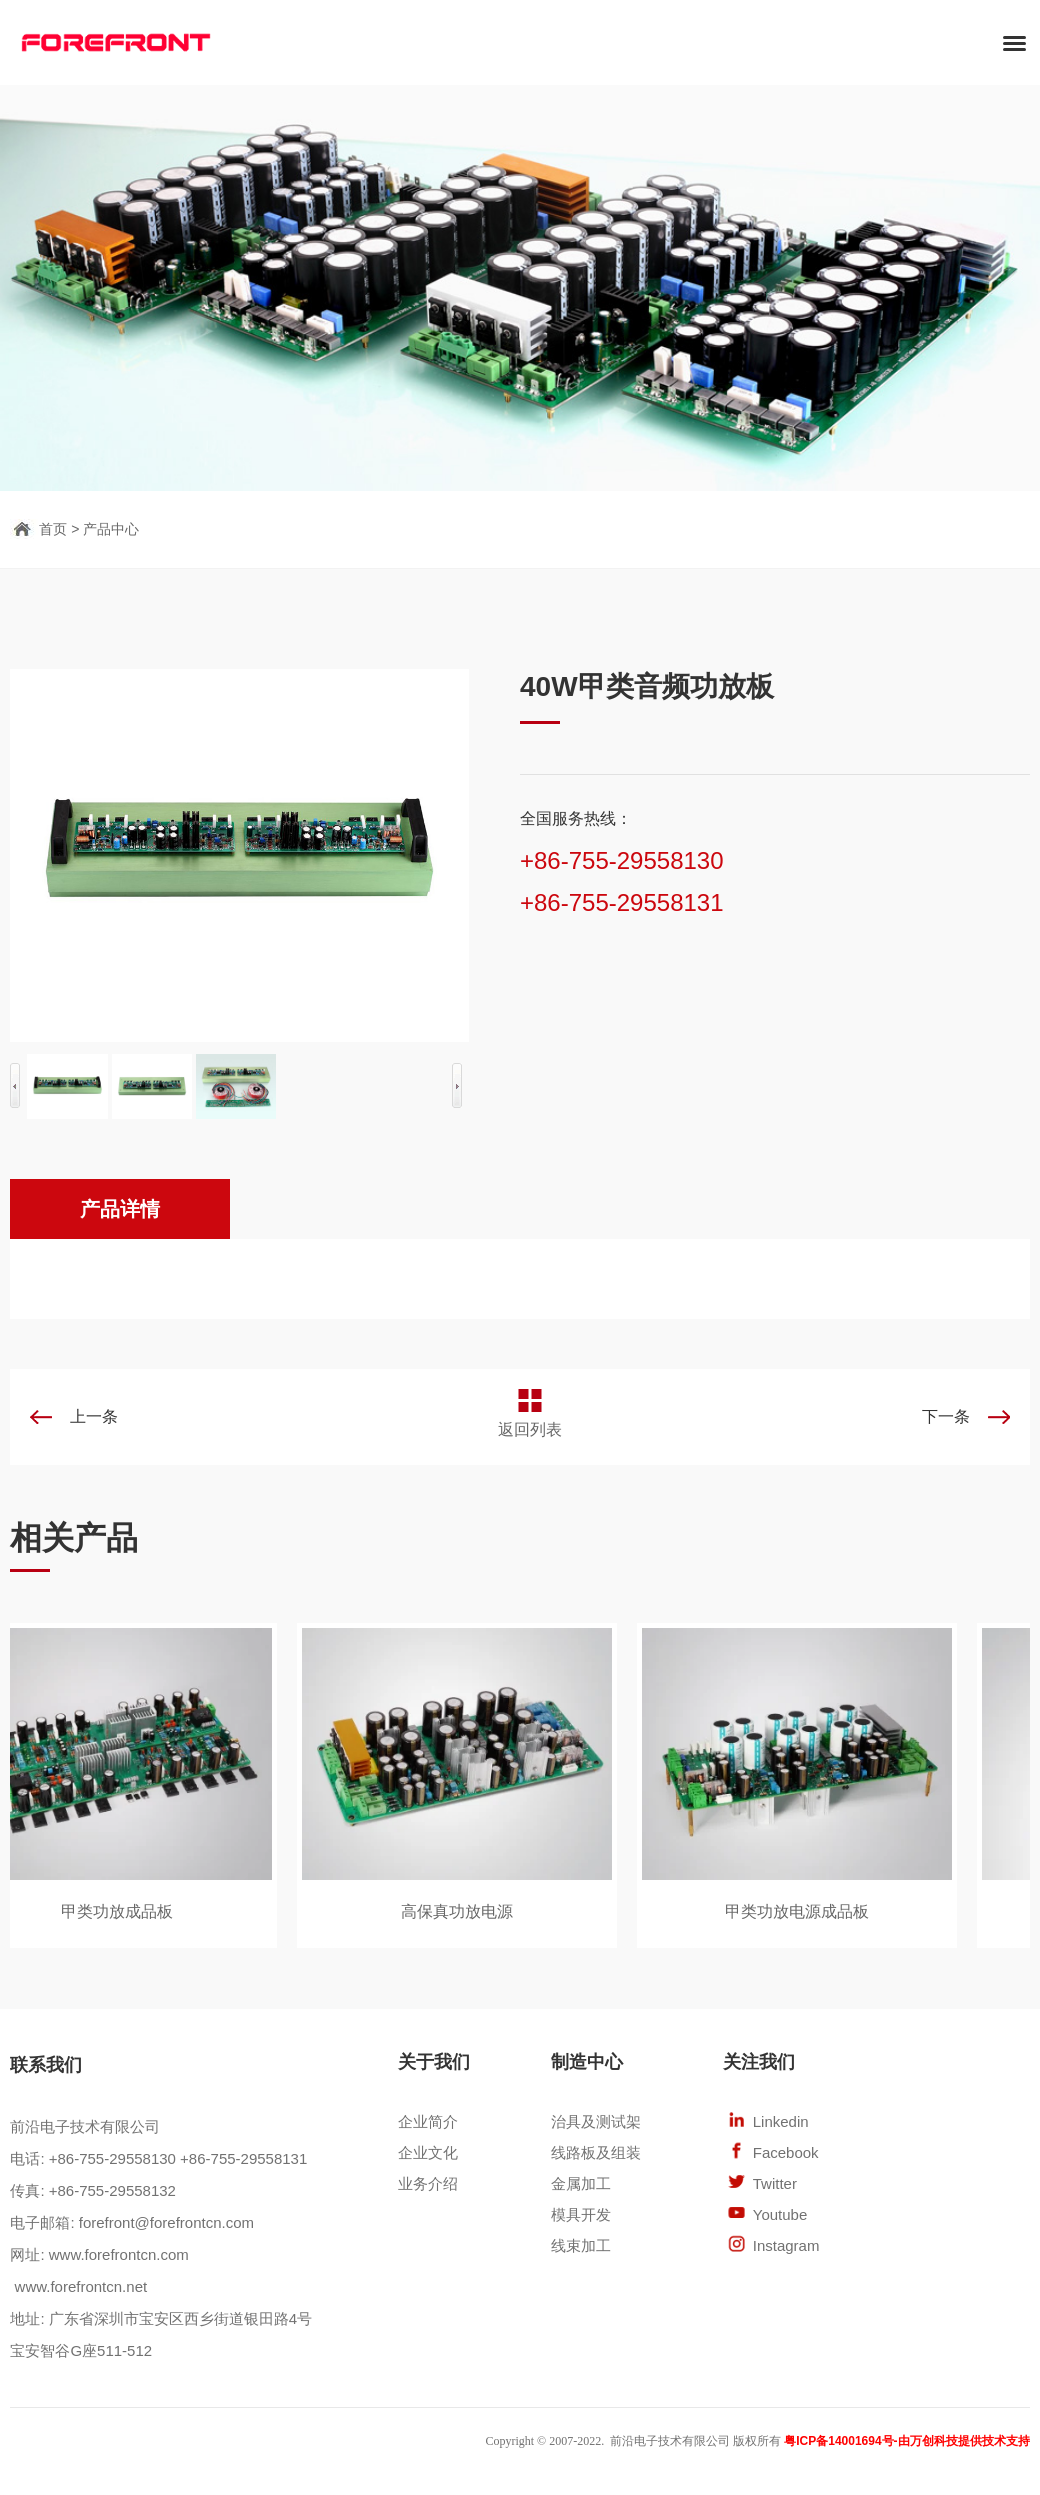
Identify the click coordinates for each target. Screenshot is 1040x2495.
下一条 (946, 1416)
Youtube (780, 2214)
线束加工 (581, 2245)
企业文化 (428, 2152)
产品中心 (111, 529)
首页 (53, 529)
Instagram (786, 2245)
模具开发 (581, 2214)
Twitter (775, 2183)
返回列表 (530, 1429)
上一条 (94, 1416)
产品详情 (120, 1209)
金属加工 (581, 2183)
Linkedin (781, 2121)
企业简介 (428, 2121)
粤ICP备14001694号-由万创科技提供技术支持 (906, 2441)
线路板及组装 (596, 2152)
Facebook (786, 2152)
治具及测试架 (596, 2121)
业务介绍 (428, 2183)
